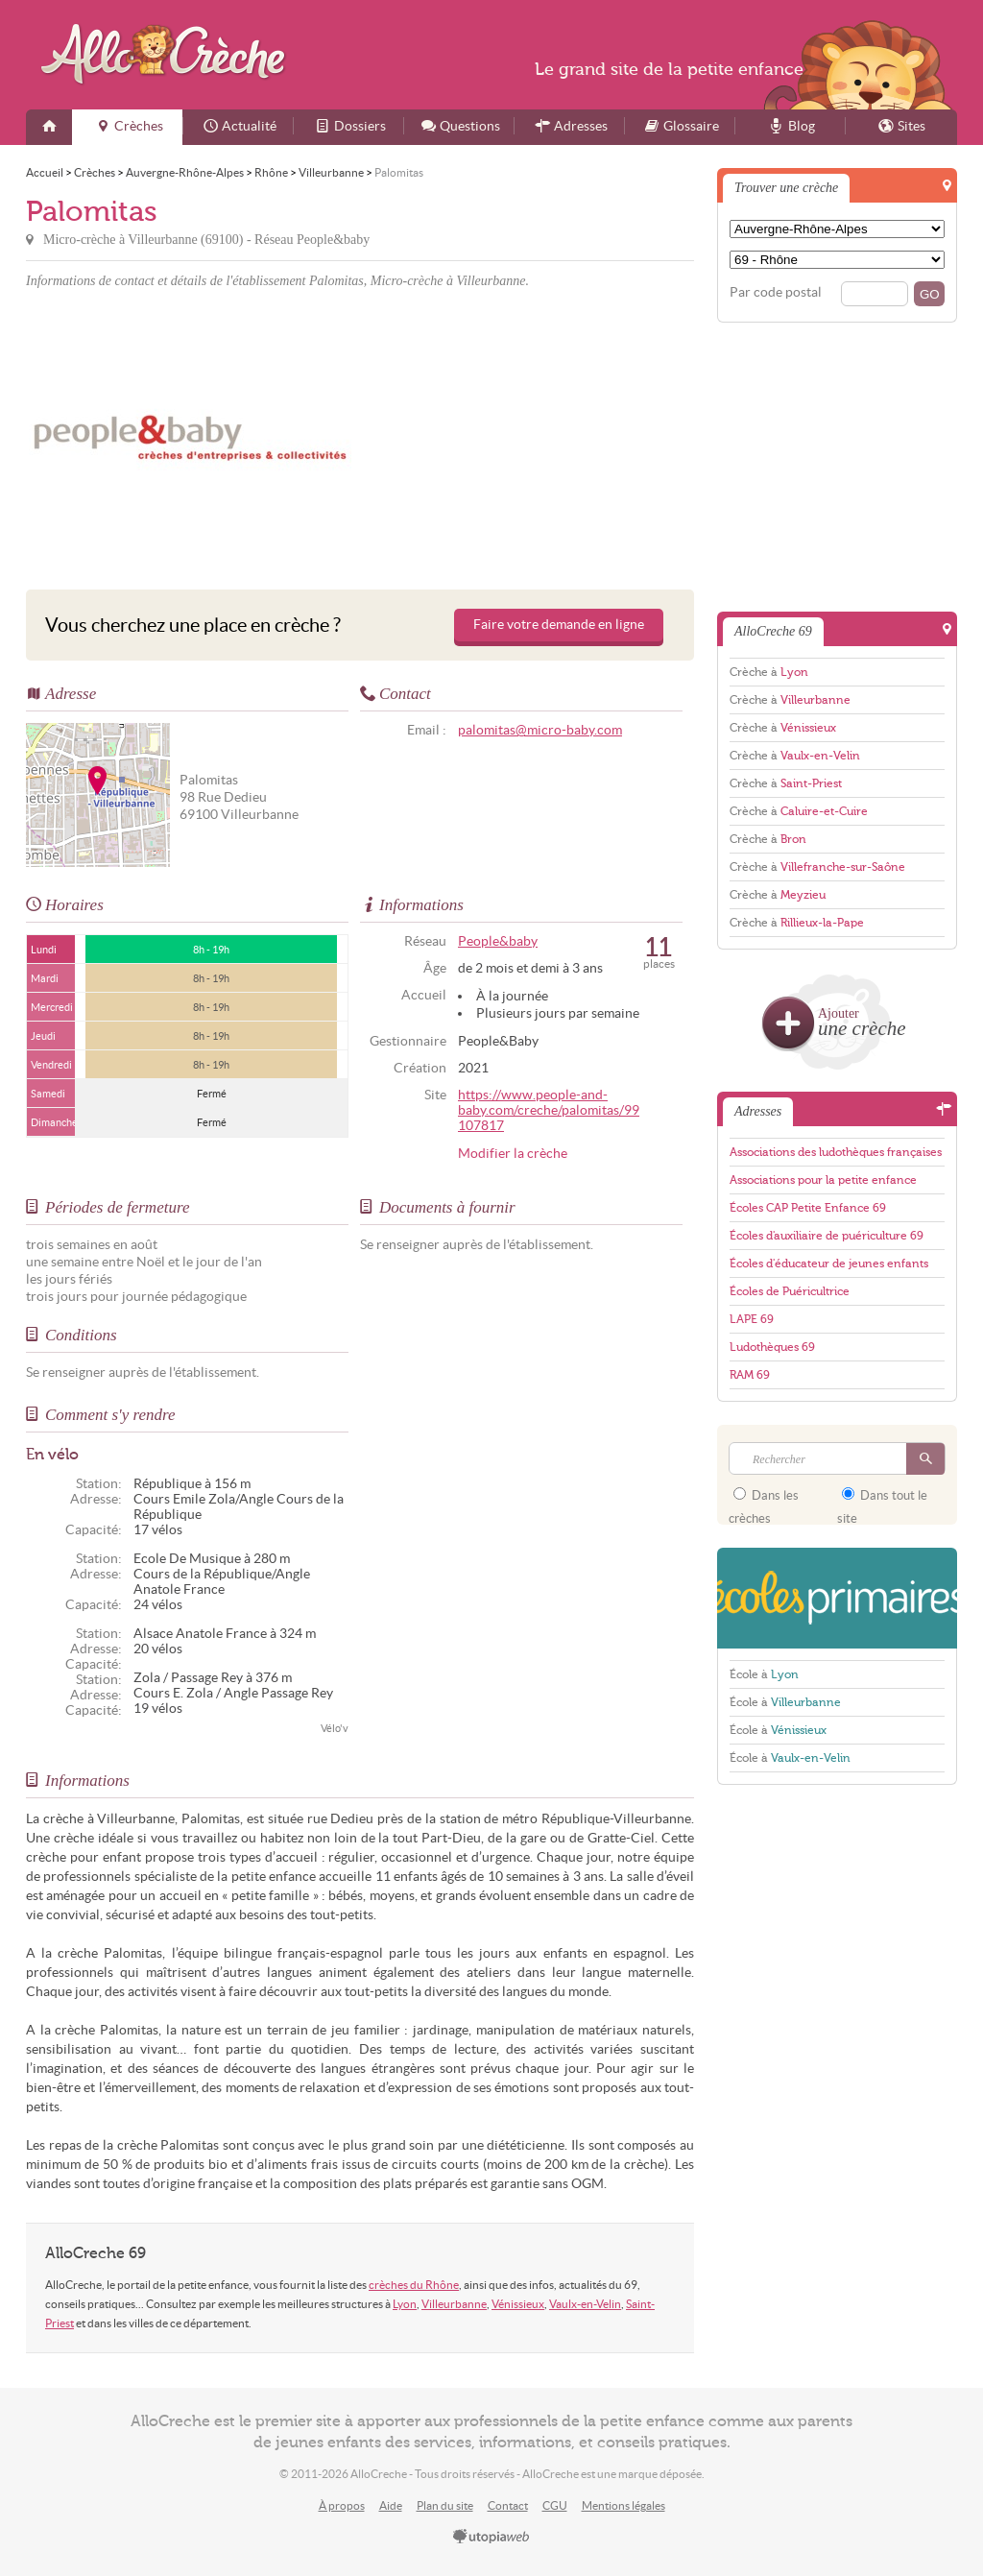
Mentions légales (623, 2505)
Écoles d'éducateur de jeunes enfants (829, 1263)
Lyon (405, 2304)
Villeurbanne (454, 2304)
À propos (342, 2505)
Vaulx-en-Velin (585, 2304)
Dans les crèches (764, 1501)
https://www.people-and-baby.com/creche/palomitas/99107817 (548, 1110)
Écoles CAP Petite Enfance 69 (808, 1208)
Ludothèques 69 (772, 1347)
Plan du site (445, 2505)
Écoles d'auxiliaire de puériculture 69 (826, 1235)
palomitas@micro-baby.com (540, 730)
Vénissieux (518, 2304)
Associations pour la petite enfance (823, 1180)
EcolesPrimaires (837, 1598)
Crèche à (769, 672)
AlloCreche (168, 54)
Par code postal (776, 292)
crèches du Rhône (414, 2284)
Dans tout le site (882, 1501)
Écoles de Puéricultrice (790, 1291)
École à (764, 1674)
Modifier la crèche (512, 1153)
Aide (390, 2505)
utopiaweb (491, 2537)
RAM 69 (750, 1375)
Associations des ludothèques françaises (836, 1152)
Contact (508, 2505)
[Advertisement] (530, 435)
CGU (554, 2505)
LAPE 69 (752, 1319)
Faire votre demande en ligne (558, 624)
